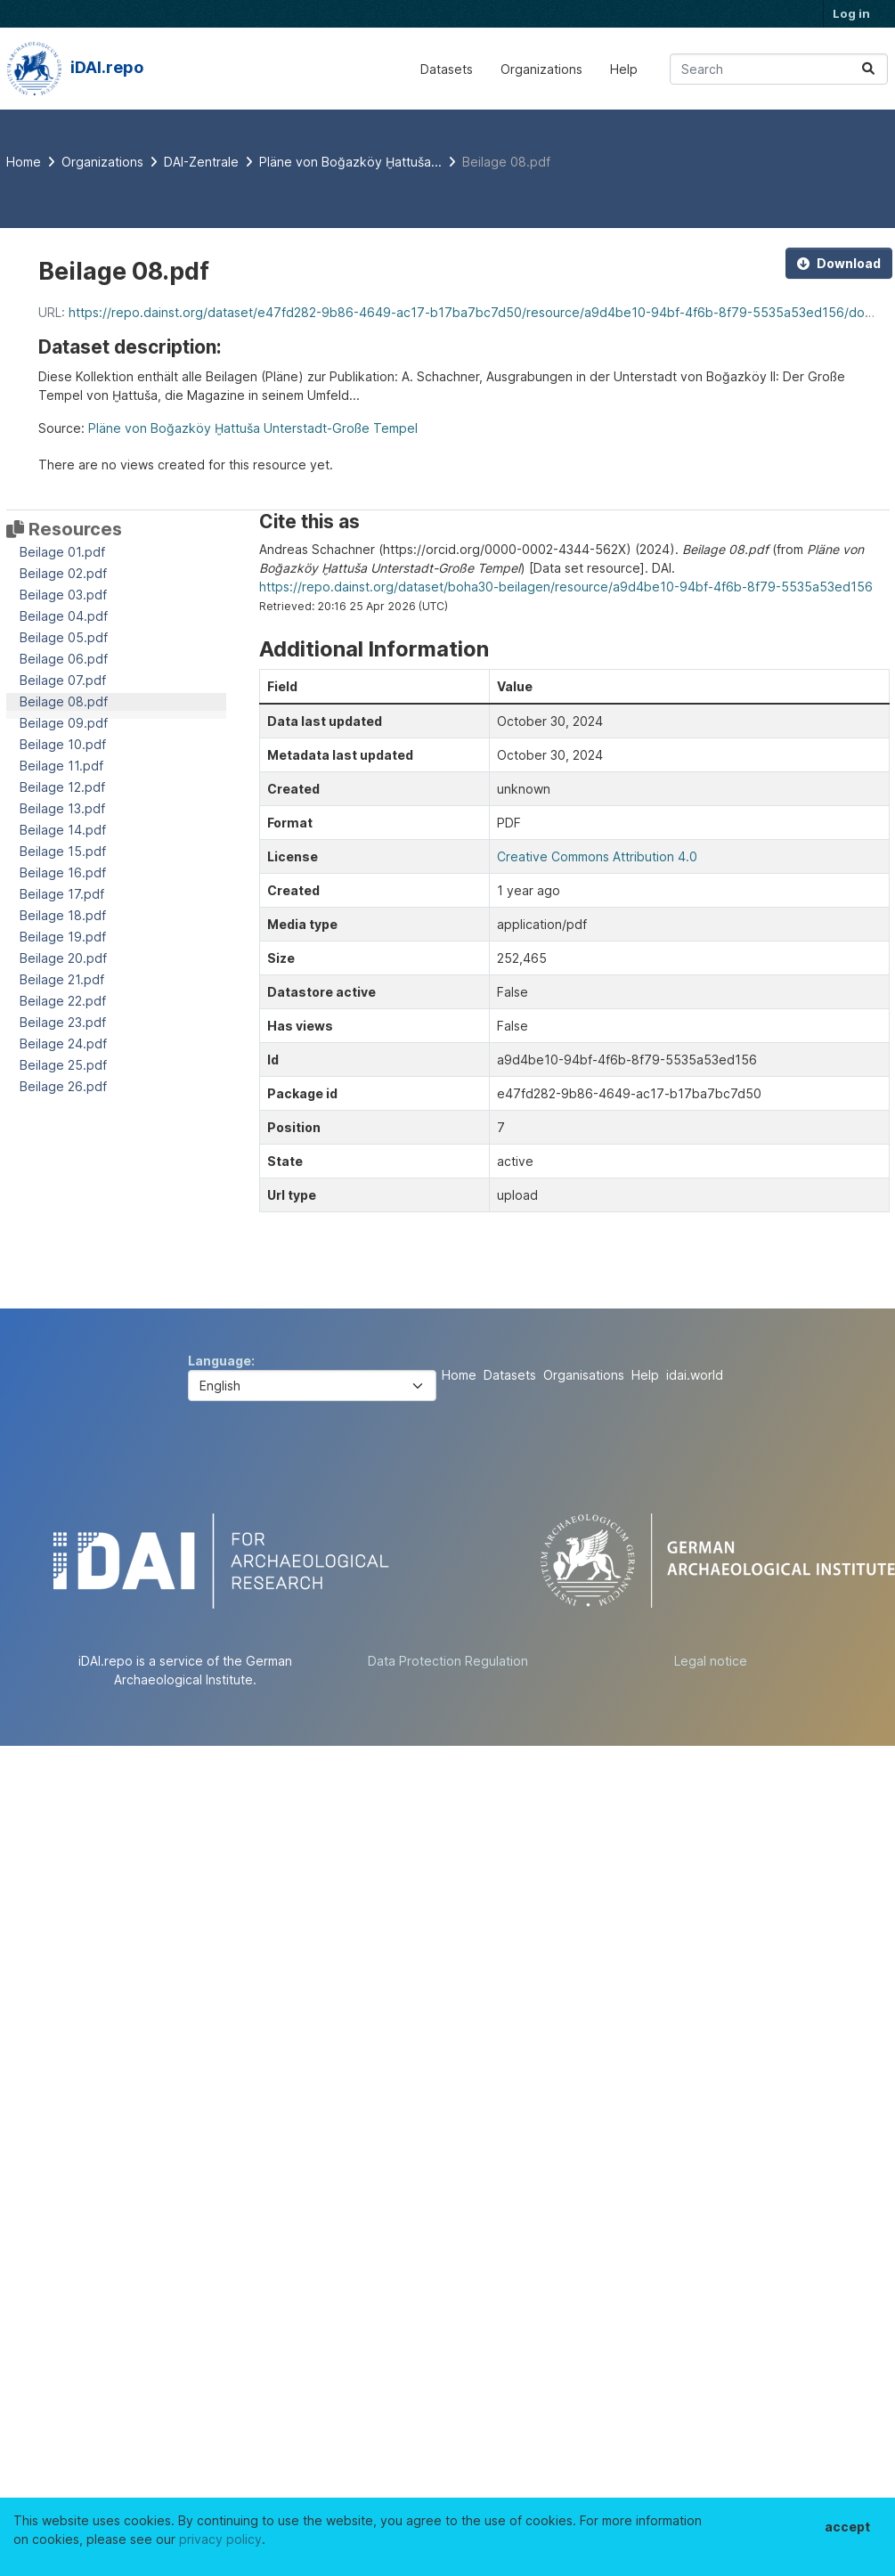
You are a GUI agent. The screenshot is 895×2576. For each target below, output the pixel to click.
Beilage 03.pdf (63, 594)
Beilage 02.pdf (63, 573)
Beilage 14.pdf (63, 829)
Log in (851, 13)
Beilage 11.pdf (61, 765)
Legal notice (710, 1660)
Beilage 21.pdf (62, 979)
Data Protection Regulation (448, 1660)
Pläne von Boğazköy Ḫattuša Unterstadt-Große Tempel (253, 428)
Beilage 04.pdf (64, 616)
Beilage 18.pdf (63, 915)
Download (839, 263)
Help (624, 69)
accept (847, 2526)
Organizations (541, 69)
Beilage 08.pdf (506, 161)
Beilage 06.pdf (64, 658)
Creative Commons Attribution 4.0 (597, 856)
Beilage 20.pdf (63, 958)
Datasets (446, 69)
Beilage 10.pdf (63, 744)
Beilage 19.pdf (63, 936)
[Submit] (868, 69)
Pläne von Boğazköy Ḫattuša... (350, 161)
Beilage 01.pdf (62, 551)
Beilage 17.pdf (62, 893)
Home (459, 1374)
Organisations (583, 1374)
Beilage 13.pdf (62, 808)
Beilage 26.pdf (63, 1086)
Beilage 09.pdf (64, 722)
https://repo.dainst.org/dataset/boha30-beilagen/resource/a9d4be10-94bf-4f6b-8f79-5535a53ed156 (566, 586)
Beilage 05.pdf (64, 637)
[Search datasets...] (779, 69)
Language (219, 1360)
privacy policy (220, 2539)
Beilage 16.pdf (63, 872)
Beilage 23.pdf (63, 1022)
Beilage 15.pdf (63, 851)
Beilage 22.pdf (63, 1000)
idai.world (694, 1374)
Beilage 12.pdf (62, 787)
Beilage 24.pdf (63, 1043)
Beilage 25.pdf (63, 1064)
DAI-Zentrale (201, 161)
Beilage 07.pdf (63, 680)
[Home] (23, 161)
